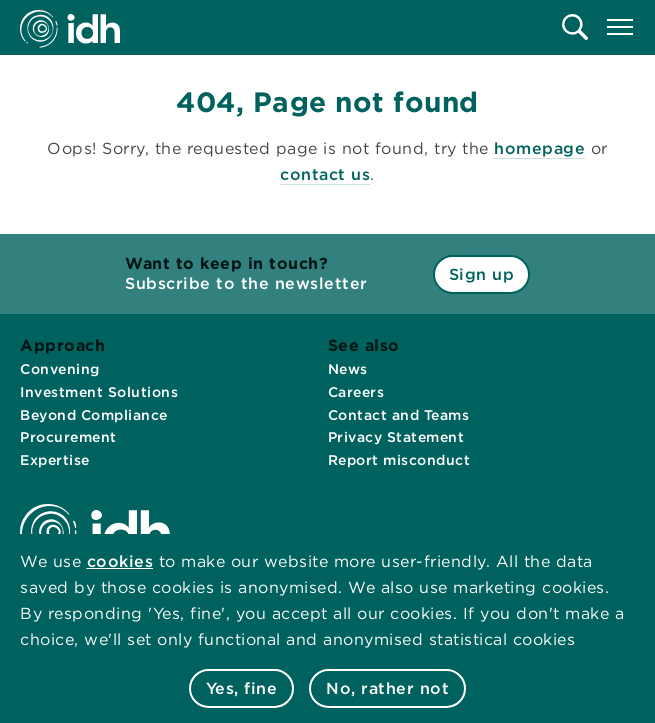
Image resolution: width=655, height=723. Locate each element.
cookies (120, 561)
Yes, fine (242, 688)
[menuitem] (575, 27)
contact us (325, 174)
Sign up (482, 274)
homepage (539, 148)
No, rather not (387, 688)
